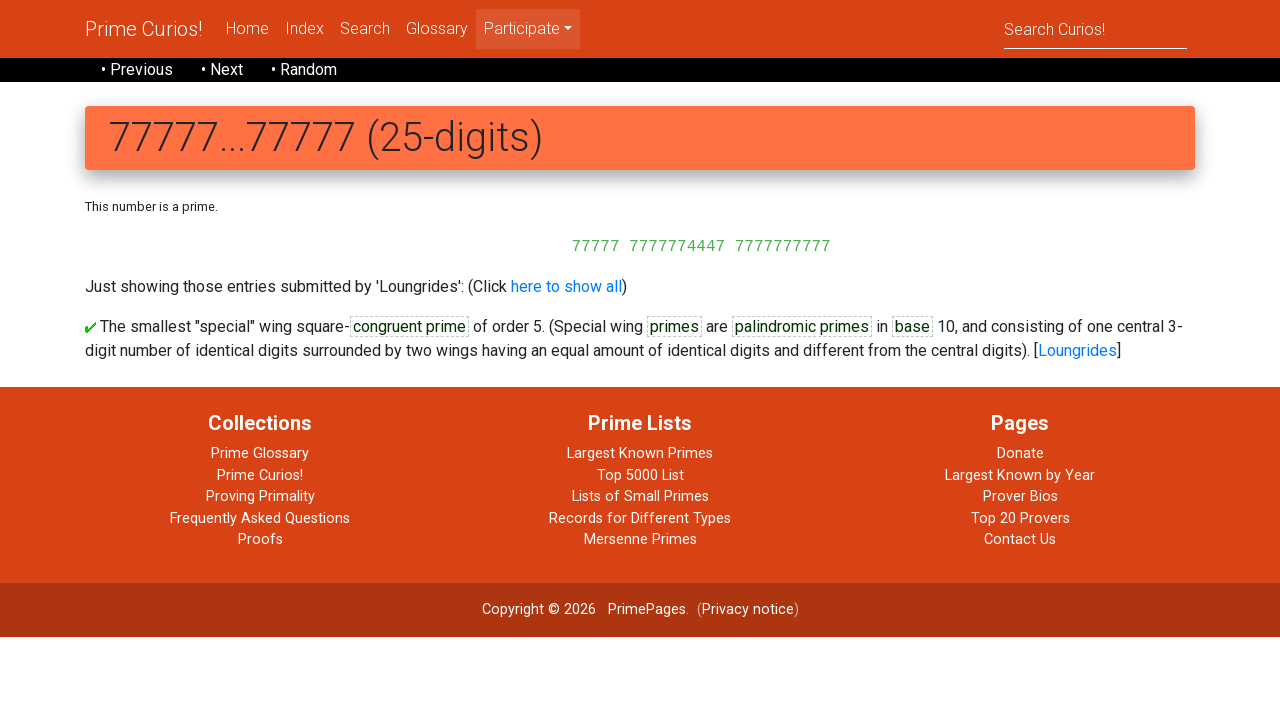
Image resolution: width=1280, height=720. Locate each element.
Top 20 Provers (1020, 518)
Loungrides (1077, 350)
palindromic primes (802, 326)
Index (304, 28)
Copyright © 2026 (539, 609)
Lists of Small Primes (640, 496)
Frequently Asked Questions (260, 518)
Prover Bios (1020, 496)
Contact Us (1020, 539)
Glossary (437, 28)
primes (674, 326)
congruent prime (409, 326)
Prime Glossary (260, 453)
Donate (1020, 453)
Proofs (260, 539)
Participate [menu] (522, 28)
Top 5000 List (640, 475)
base (912, 326)
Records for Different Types (640, 518)
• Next (222, 69)
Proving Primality (260, 496)
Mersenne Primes (640, 539)
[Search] (1095, 28)
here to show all (566, 286)
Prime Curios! (143, 29)
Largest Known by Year (1020, 475)
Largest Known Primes (640, 453)
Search (365, 28)
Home (247, 28)
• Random (304, 69)
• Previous (137, 69)
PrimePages (647, 609)
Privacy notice (748, 609)
